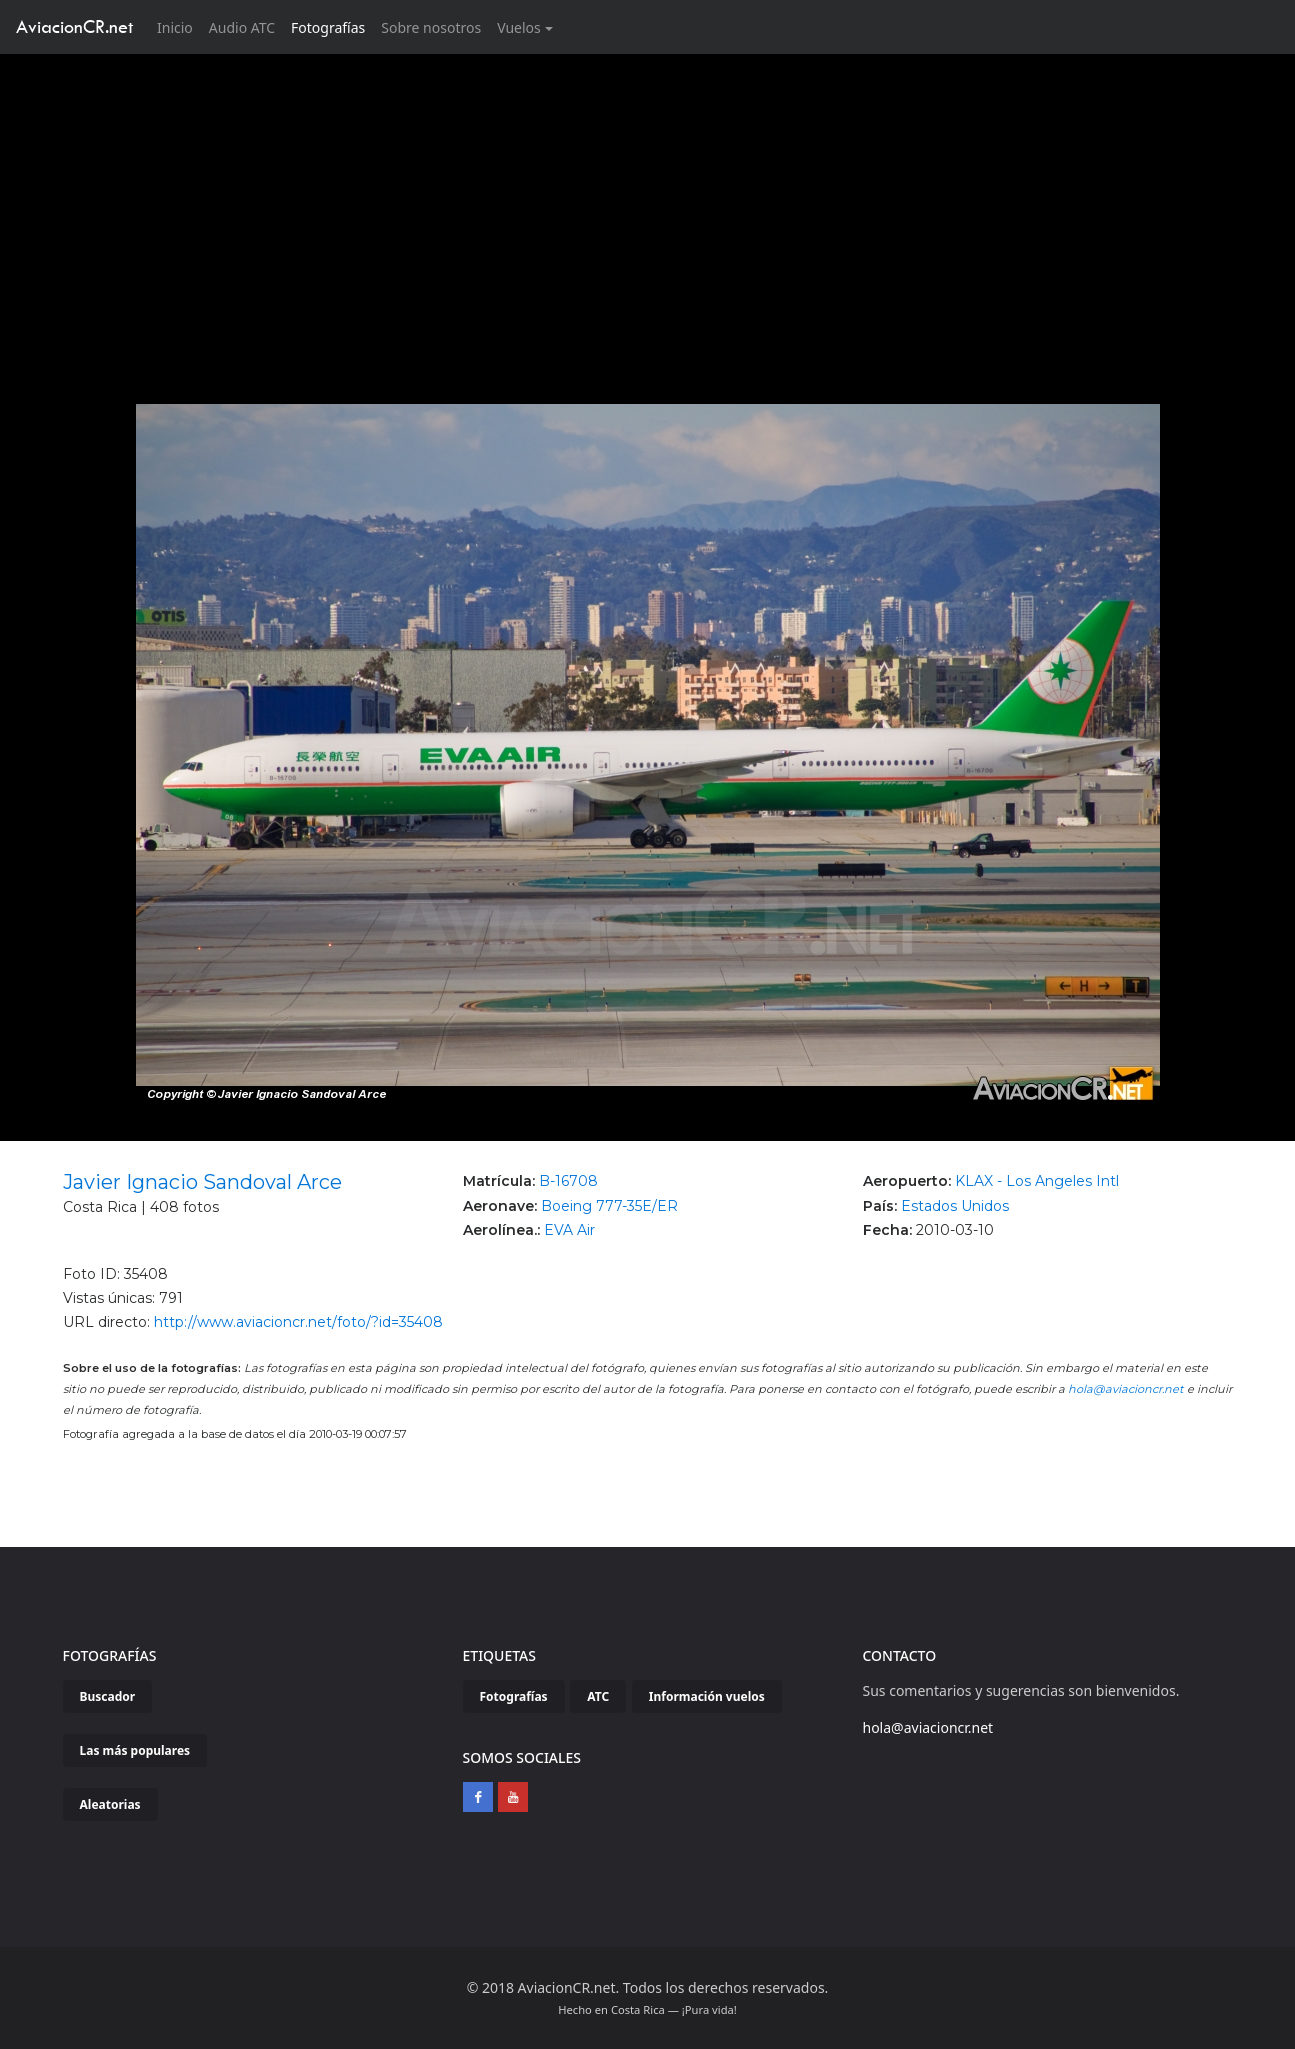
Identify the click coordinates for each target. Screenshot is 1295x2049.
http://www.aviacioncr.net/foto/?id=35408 (298, 1322)
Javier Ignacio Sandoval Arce (202, 1182)
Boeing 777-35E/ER (609, 1206)
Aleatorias (110, 1804)
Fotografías (328, 27)
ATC (598, 1696)
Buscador (108, 1696)
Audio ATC (242, 27)
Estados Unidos (955, 1206)
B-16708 (568, 1181)
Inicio (179, 26)
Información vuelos (707, 1696)
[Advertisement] (648, 204)
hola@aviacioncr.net (1126, 1389)
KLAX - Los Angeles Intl (1037, 1181)
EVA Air (569, 1230)
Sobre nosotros (431, 27)
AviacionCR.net (74, 26)
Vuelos (519, 27)
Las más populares (135, 1750)
